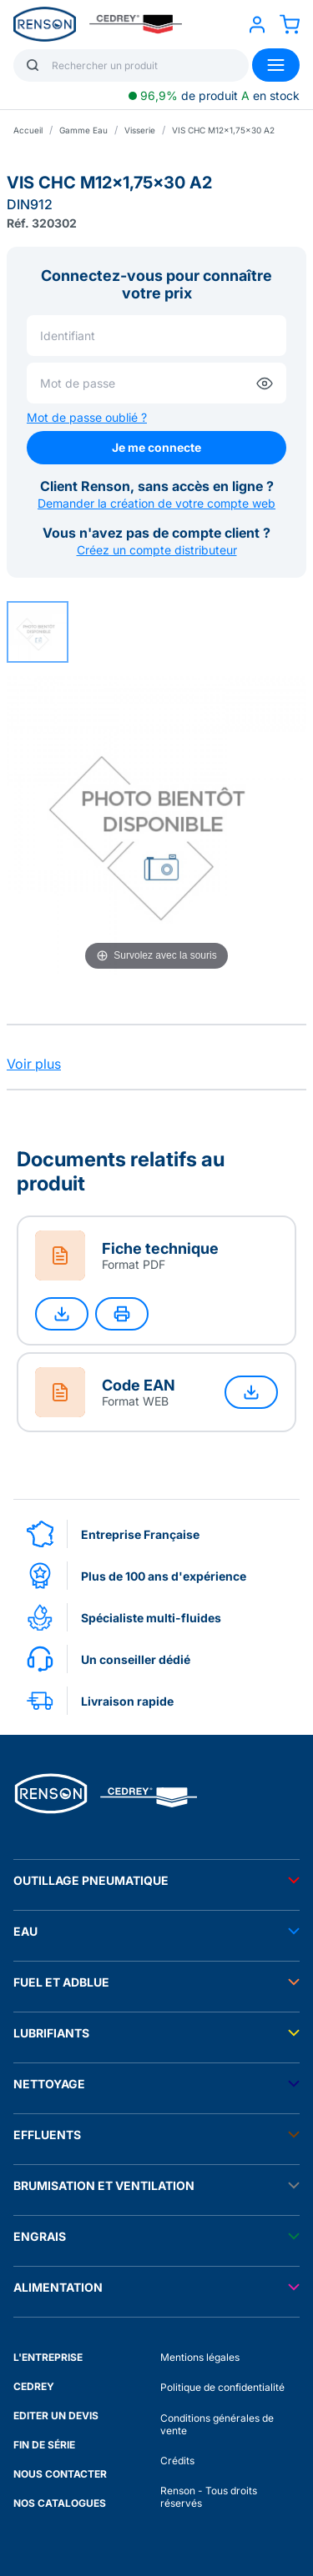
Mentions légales (200, 2357)
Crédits (177, 2460)
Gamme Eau (83, 130)
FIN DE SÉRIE (44, 2444)
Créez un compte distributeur (157, 550)
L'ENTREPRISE (48, 2357)
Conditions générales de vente (217, 2424)
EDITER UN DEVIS (55, 2415)
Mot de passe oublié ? (87, 417)
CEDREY (33, 2386)
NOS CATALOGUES (59, 2503)
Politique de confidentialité (222, 2387)
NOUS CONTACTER (60, 2474)
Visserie (139, 130)
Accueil (28, 130)
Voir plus (34, 1063)
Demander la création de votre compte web (156, 503)
